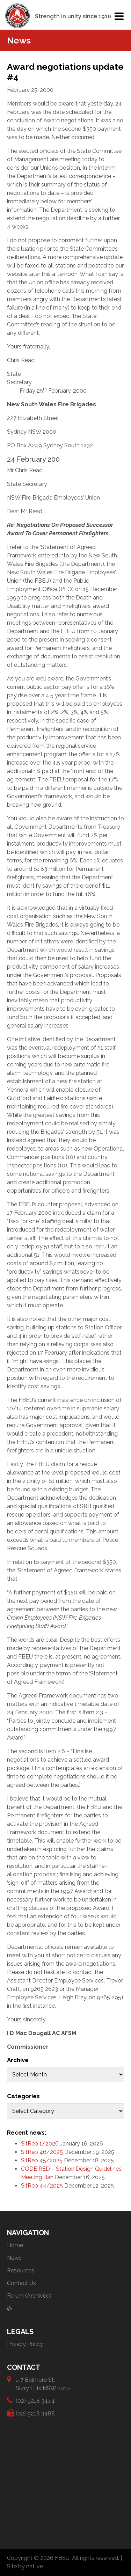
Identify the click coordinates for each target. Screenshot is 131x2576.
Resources (20, 2270)
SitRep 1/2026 (40, 2143)
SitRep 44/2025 (42, 2185)
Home (15, 2245)
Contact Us (21, 2283)
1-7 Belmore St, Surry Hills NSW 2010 (43, 2384)
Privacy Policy (25, 2344)
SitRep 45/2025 (42, 2160)
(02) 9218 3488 (35, 2413)
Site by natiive (25, 2566)
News (14, 2258)
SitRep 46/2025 (42, 2152)
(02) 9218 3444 (35, 2400)
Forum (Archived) (29, 2295)
